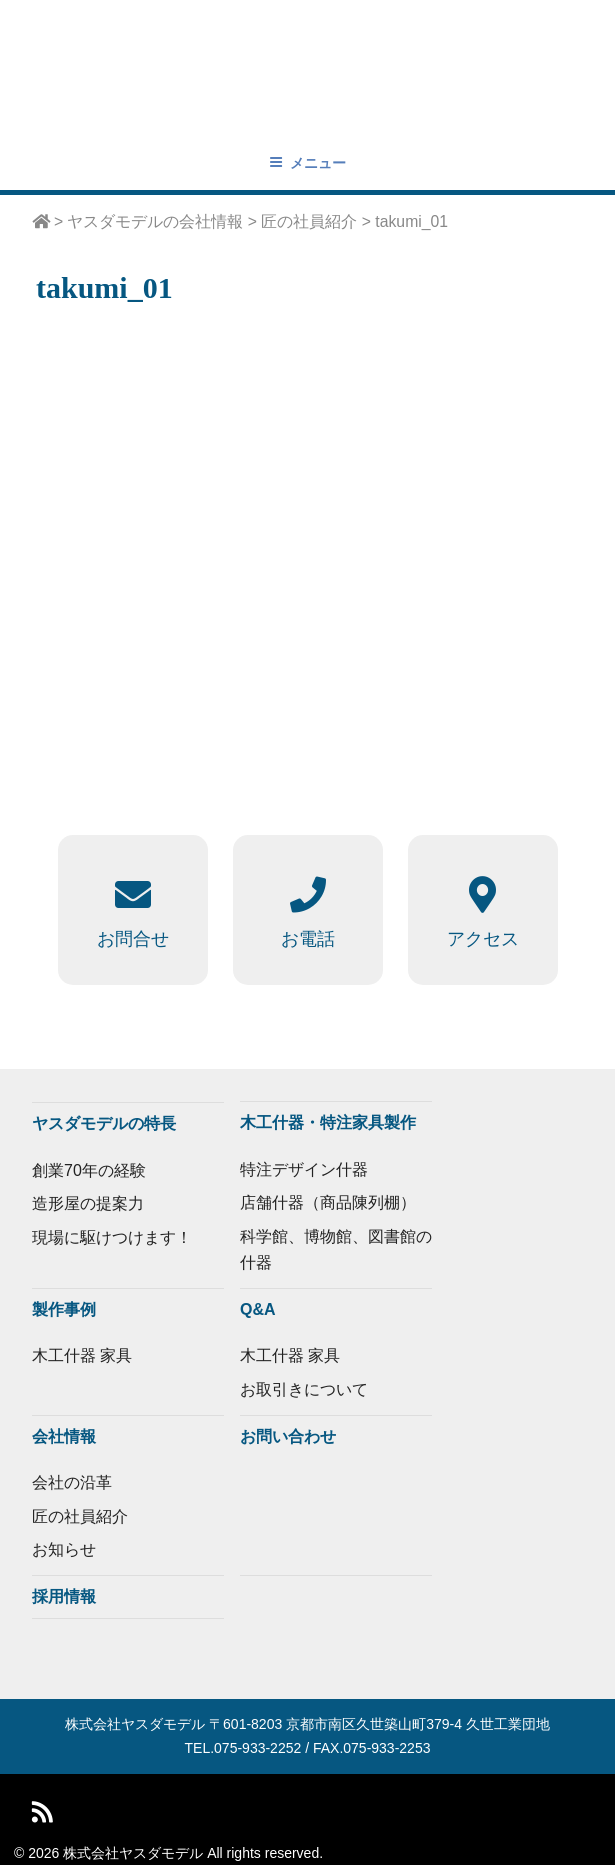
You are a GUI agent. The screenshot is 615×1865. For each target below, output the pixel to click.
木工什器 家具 (82, 1355)
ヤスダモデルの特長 (104, 1123)
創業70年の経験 (89, 1170)
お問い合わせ (288, 1436)
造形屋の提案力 (88, 1203)
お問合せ (133, 939)
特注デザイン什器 (304, 1169)
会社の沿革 (72, 1482)
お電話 (308, 939)
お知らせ (64, 1549)
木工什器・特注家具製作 (328, 1122)
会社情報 (64, 1436)
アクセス (483, 939)
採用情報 (64, 1596)
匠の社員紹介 (80, 1516)
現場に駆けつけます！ (112, 1237)
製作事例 (64, 1309)
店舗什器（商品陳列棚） (328, 1202)
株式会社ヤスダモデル (135, 1724)
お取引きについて (304, 1389)
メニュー (307, 163)
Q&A (258, 1309)
